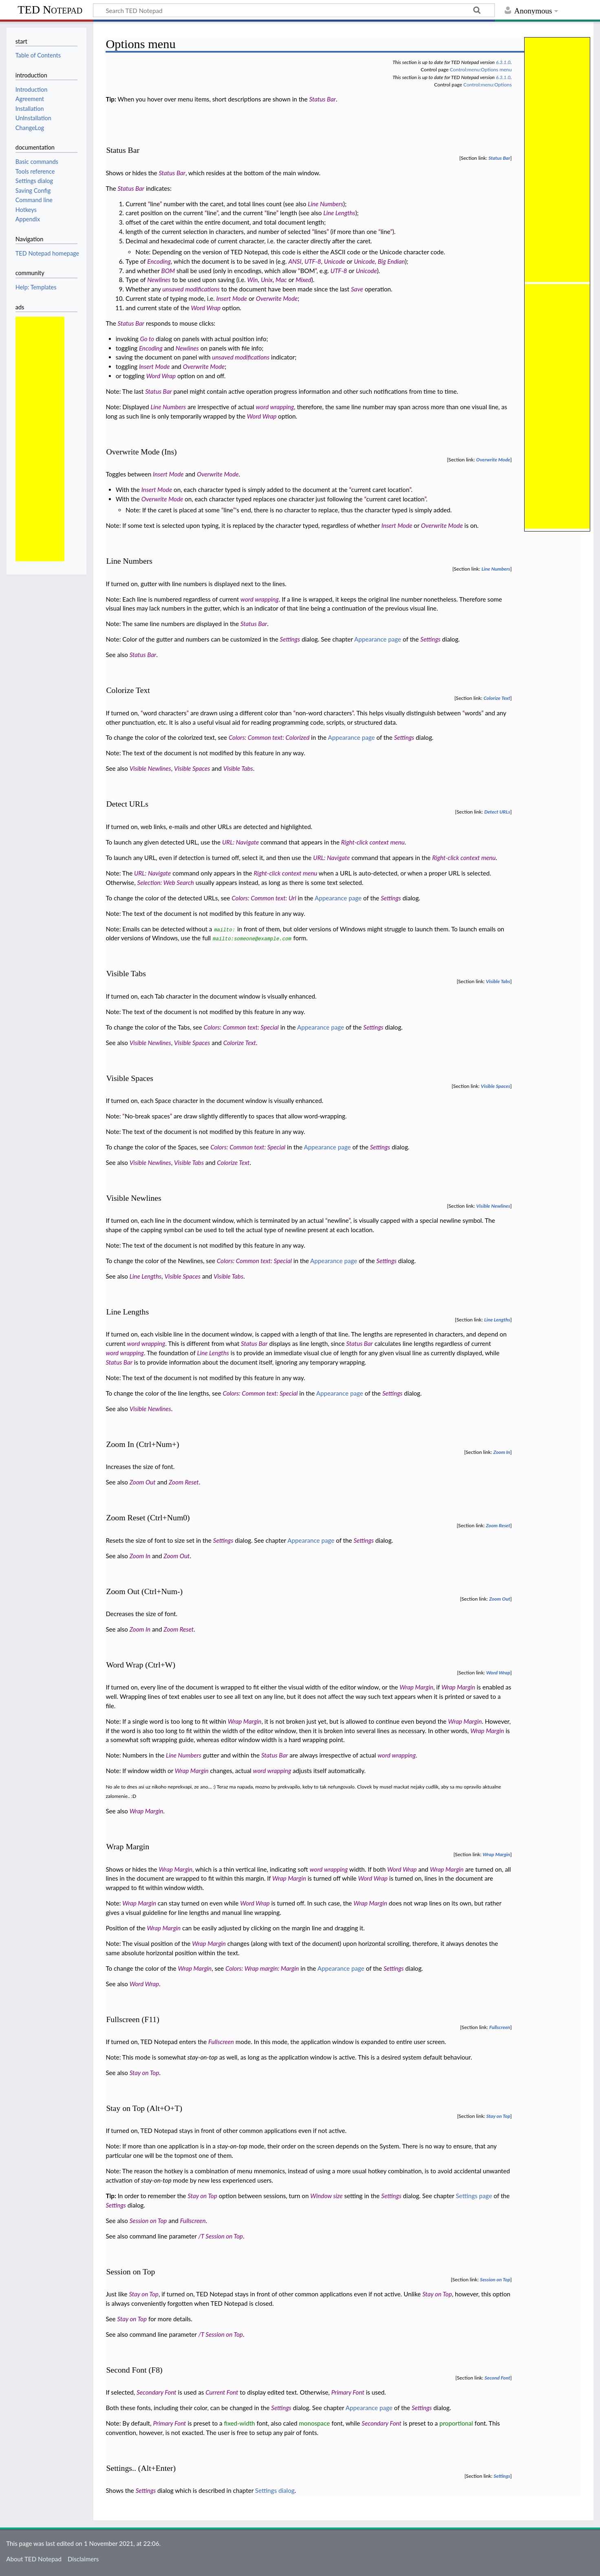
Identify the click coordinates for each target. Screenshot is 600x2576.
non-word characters (324, 713)
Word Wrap (206, 307)
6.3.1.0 (503, 62)
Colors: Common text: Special (241, 1027)
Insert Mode (231, 298)
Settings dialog (275, 2490)
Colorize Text (496, 698)
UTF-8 (312, 261)
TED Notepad (50, 9)
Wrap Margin (416, 1687)
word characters (165, 713)
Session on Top (148, 2220)
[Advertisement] (39, 439)
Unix (267, 279)
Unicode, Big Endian (379, 261)
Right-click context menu (373, 842)
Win (252, 279)
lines (320, 231)
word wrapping (275, 406)
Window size (326, 2195)
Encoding (159, 261)
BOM (168, 270)
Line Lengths (339, 212)
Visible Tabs (238, 768)
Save (357, 289)
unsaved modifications (191, 289)
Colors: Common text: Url (264, 898)
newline (338, 1220)
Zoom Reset (184, 1482)
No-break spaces (147, 1116)
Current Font (221, 2392)
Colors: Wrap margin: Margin (262, 1968)
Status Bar (322, 99)
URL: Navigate (240, 842)
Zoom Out (143, 1482)
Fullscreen (499, 2027)
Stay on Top (144, 2072)
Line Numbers (325, 203)
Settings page (474, 2195)
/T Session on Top (220, 2236)
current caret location (380, 489)
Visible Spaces (192, 768)
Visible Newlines (150, 768)
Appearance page (377, 639)
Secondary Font (156, 2392)
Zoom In (501, 1452)
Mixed (303, 279)
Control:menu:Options (487, 85)
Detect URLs (497, 812)
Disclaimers (83, 2559)
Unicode (334, 261)
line (155, 203)
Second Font (497, 2378)
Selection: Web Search (165, 882)
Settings (290, 639)
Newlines (158, 279)
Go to (147, 338)
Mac (281, 279)
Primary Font (347, 2392)
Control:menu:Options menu (481, 69)
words (473, 713)
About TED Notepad (34, 2559)
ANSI (294, 261)
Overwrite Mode (277, 298)
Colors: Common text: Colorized (269, 737)
